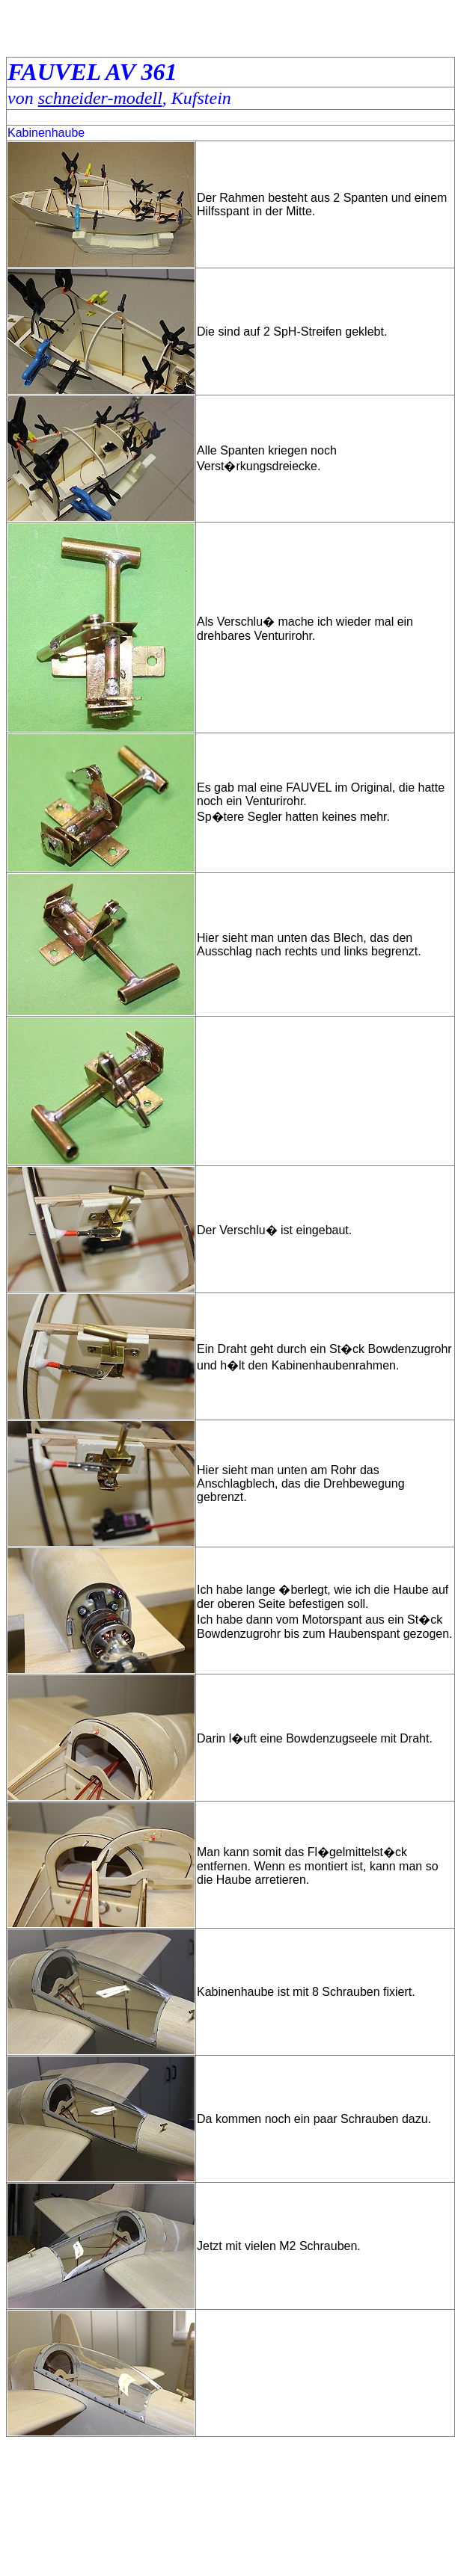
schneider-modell (100, 98)
